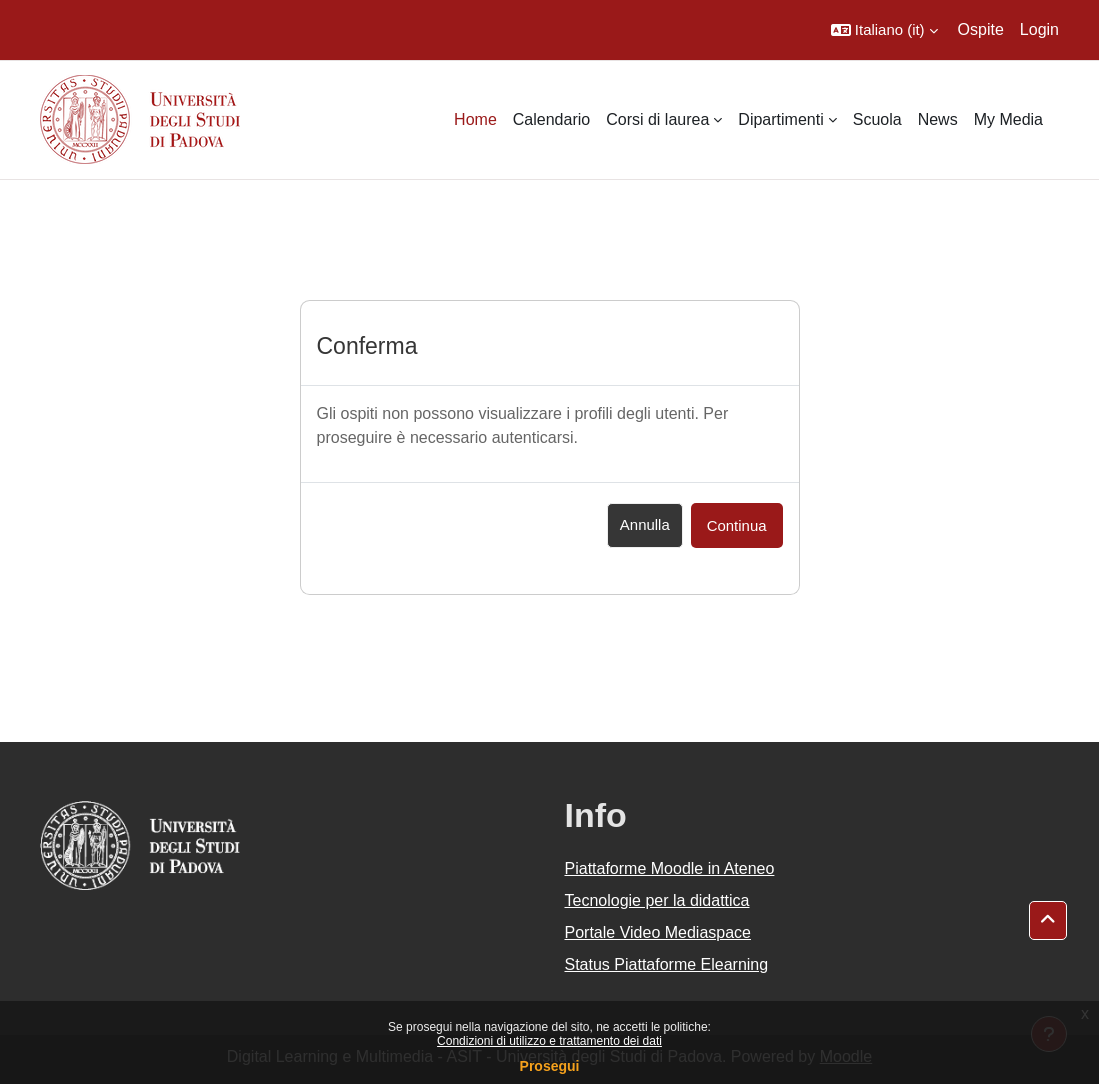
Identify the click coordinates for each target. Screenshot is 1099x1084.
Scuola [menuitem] (877, 119)
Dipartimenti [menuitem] (780, 119)
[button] (884, 30)
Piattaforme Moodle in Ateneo (670, 868)
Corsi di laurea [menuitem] (657, 119)
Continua (737, 525)
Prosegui (550, 1066)
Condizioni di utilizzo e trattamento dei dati (549, 1041)
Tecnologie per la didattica (657, 900)
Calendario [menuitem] (551, 119)
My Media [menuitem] (1008, 119)
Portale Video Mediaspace (658, 932)
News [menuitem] (938, 119)
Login (1039, 29)
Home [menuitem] (475, 119)
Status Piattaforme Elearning (667, 964)
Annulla (645, 524)
